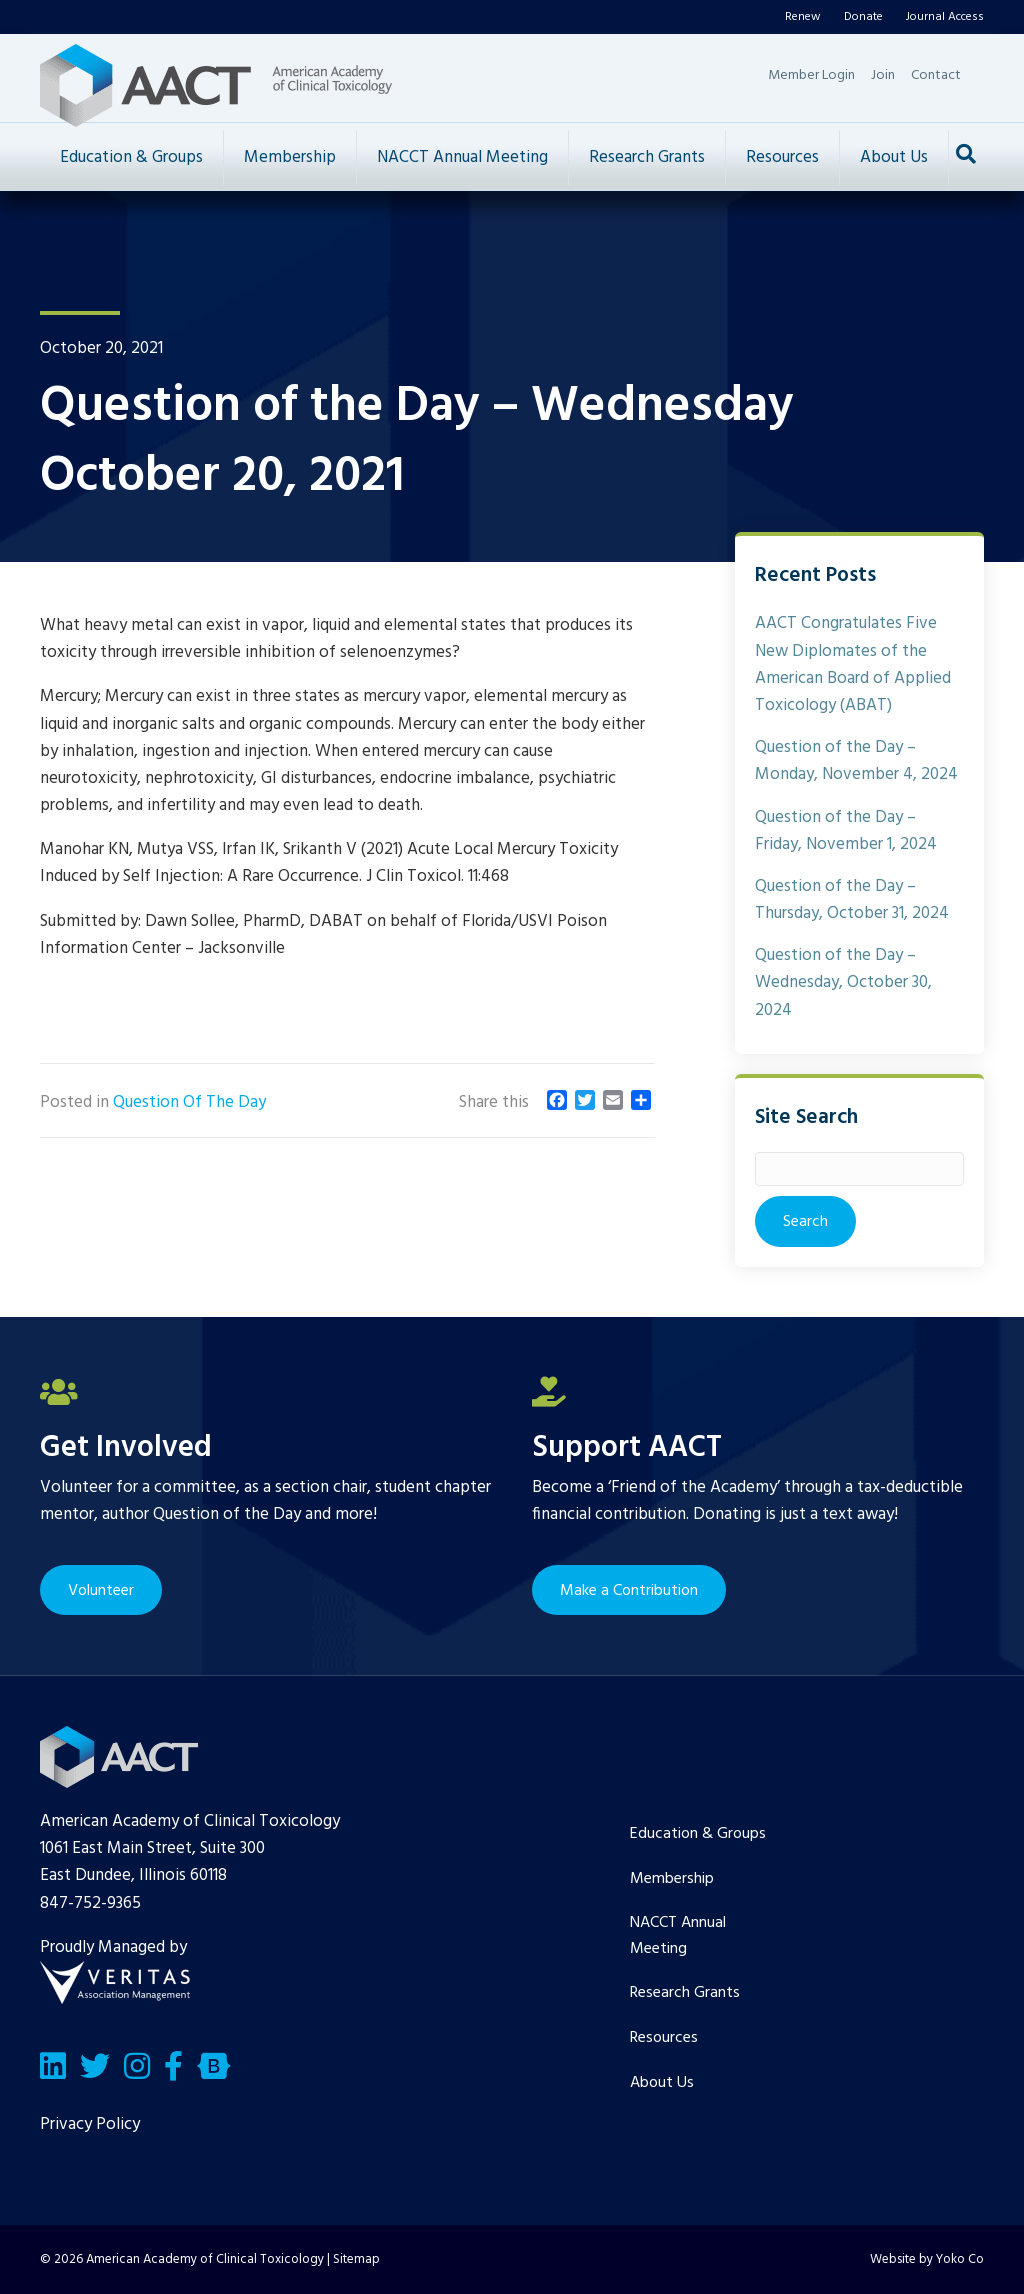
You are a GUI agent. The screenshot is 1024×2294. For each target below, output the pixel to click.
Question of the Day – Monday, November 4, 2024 (856, 761)
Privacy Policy (90, 2124)
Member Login (811, 75)
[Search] (966, 154)
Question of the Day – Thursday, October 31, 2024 (852, 900)
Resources (782, 157)
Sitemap (356, 2259)
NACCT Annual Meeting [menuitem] (678, 1936)
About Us (894, 157)
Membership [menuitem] (672, 1879)
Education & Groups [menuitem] (698, 1834)
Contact (936, 75)
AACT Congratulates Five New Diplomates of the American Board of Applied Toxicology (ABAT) (853, 664)
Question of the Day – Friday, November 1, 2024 (846, 831)
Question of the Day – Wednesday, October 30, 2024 (843, 982)
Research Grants (647, 157)
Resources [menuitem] (664, 2038)
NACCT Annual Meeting (462, 157)
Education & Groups (131, 157)
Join (883, 75)
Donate (863, 17)
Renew (803, 17)
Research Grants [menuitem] (685, 1993)
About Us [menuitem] (662, 2083)
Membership (290, 157)
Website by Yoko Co (927, 2259)
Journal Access (945, 17)
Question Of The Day (189, 1102)
